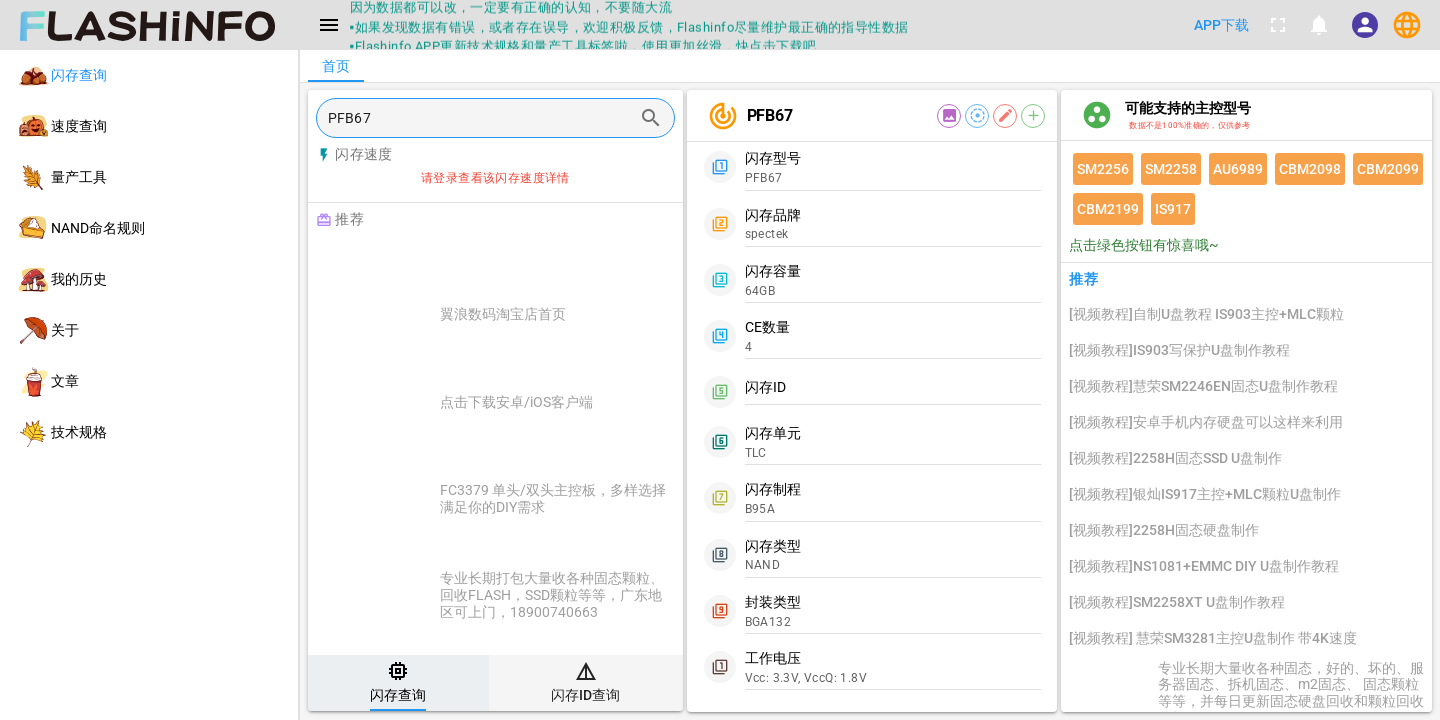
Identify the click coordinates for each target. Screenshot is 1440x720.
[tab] (398, 683)
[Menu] (329, 25)
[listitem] (149, 75)
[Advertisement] (545, 262)
